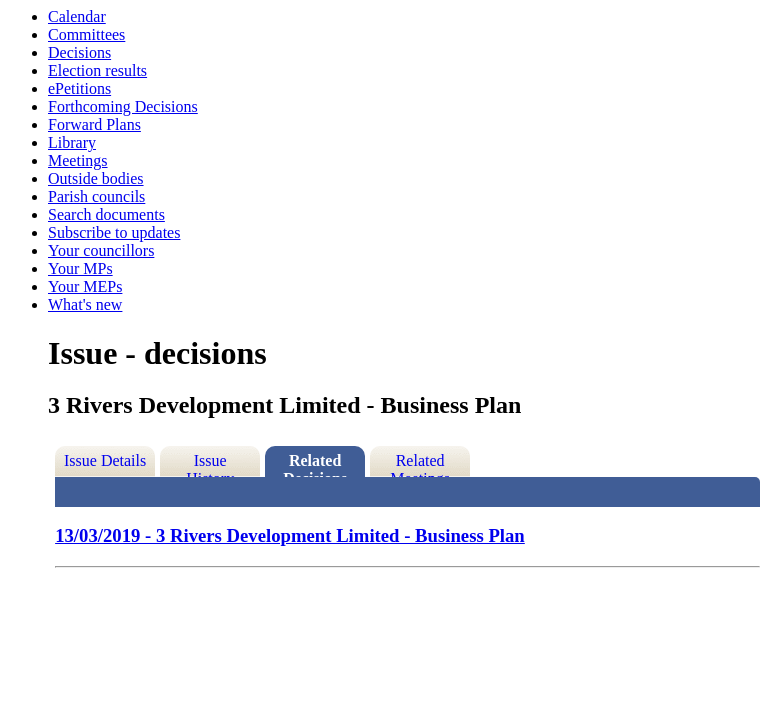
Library (72, 142)
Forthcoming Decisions (123, 106)
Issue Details (105, 460)
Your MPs (80, 268)
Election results (97, 70)
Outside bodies (96, 178)
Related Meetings (420, 464)
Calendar (77, 16)
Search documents (106, 214)
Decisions (79, 52)
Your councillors (101, 250)
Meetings (78, 160)
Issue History (210, 464)
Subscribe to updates (114, 232)
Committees (86, 34)
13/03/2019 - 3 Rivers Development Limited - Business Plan (290, 535)
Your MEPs (85, 286)
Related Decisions (315, 464)
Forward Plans (94, 124)
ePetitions (79, 88)
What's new (85, 304)
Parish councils (96, 196)
